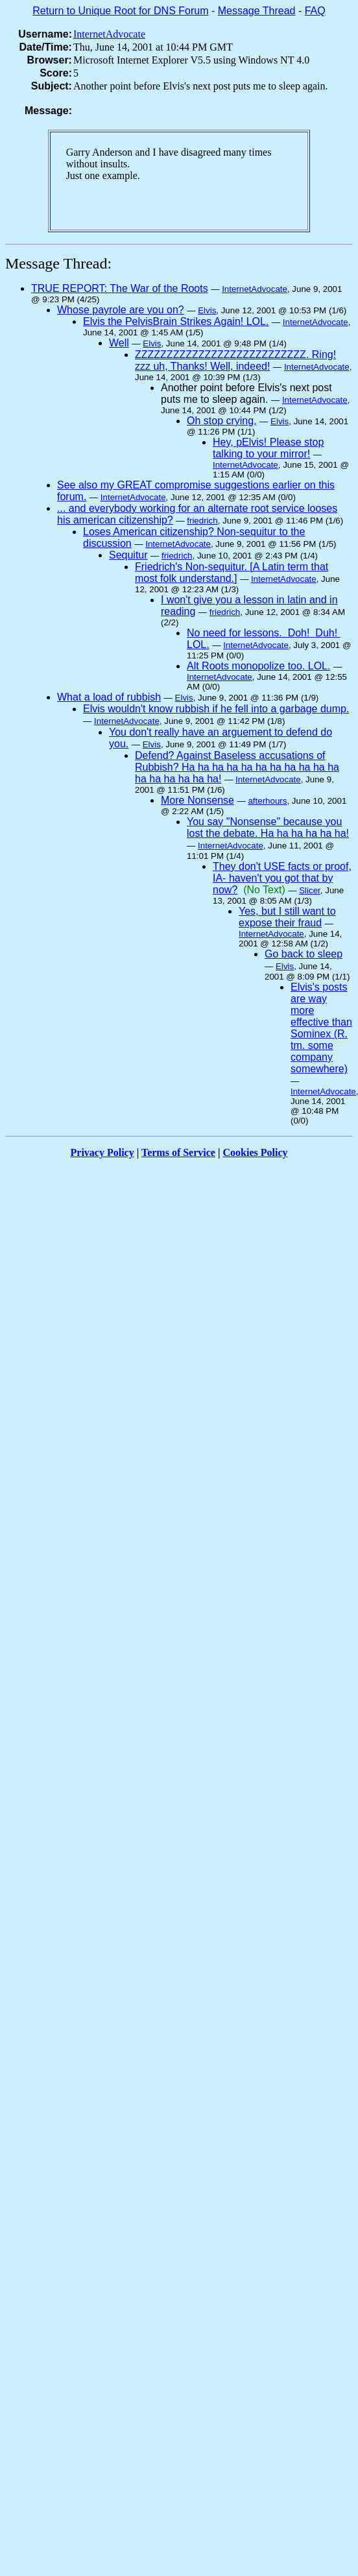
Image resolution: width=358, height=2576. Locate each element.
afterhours (267, 801)
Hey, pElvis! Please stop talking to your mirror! (268, 448)
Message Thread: (58, 263)
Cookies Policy (255, 1152)
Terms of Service (178, 1152)
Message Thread (257, 10)
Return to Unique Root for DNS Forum (120, 10)
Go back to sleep (303, 953)
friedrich (202, 520)
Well (119, 342)
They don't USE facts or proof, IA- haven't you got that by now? (282, 878)
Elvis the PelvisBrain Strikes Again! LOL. (175, 321)
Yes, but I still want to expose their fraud (287, 917)
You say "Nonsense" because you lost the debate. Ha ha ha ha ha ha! (268, 827)
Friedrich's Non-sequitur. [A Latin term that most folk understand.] (231, 572)
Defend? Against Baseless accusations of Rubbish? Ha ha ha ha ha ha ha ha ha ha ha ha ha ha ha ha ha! (237, 767)
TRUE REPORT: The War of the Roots (119, 288)
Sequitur (128, 554)
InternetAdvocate (109, 34)
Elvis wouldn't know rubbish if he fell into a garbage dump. (216, 708)
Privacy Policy (102, 1152)
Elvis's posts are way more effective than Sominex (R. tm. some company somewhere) (321, 1027)
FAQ (315, 10)
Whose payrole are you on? (120, 309)
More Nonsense (197, 800)
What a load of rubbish (109, 697)
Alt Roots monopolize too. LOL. (258, 665)
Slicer (309, 890)
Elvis (207, 310)
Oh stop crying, (222, 420)
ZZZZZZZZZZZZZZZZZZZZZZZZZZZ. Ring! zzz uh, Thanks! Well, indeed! (235, 360)
